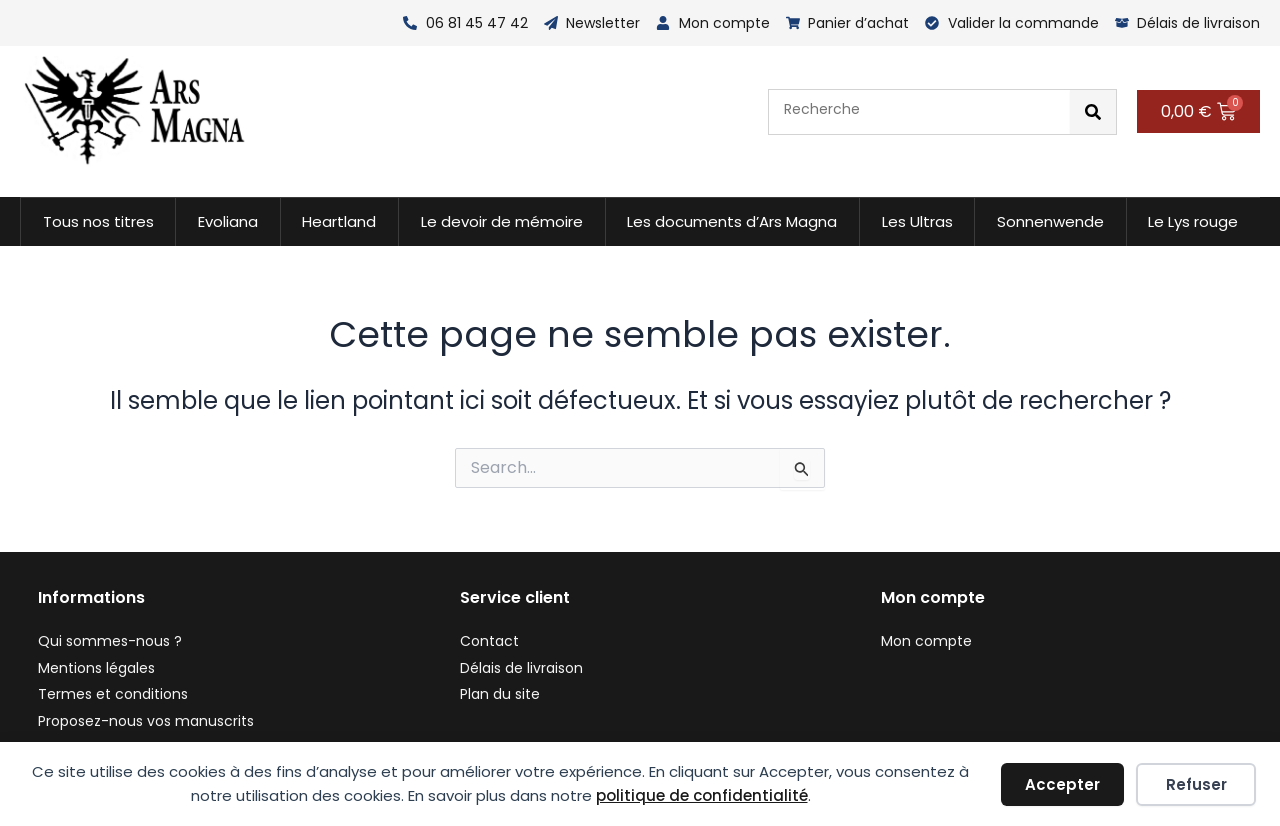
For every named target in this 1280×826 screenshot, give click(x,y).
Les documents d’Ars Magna (732, 221)
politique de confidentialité (702, 795)
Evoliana (228, 221)
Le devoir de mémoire (502, 221)
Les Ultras (917, 221)
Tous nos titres (98, 221)
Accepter (1062, 784)
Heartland (339, 221)
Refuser (1196, 784)
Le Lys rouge (1193, 221)
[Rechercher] (1093, 112)
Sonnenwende (1050, 221)
